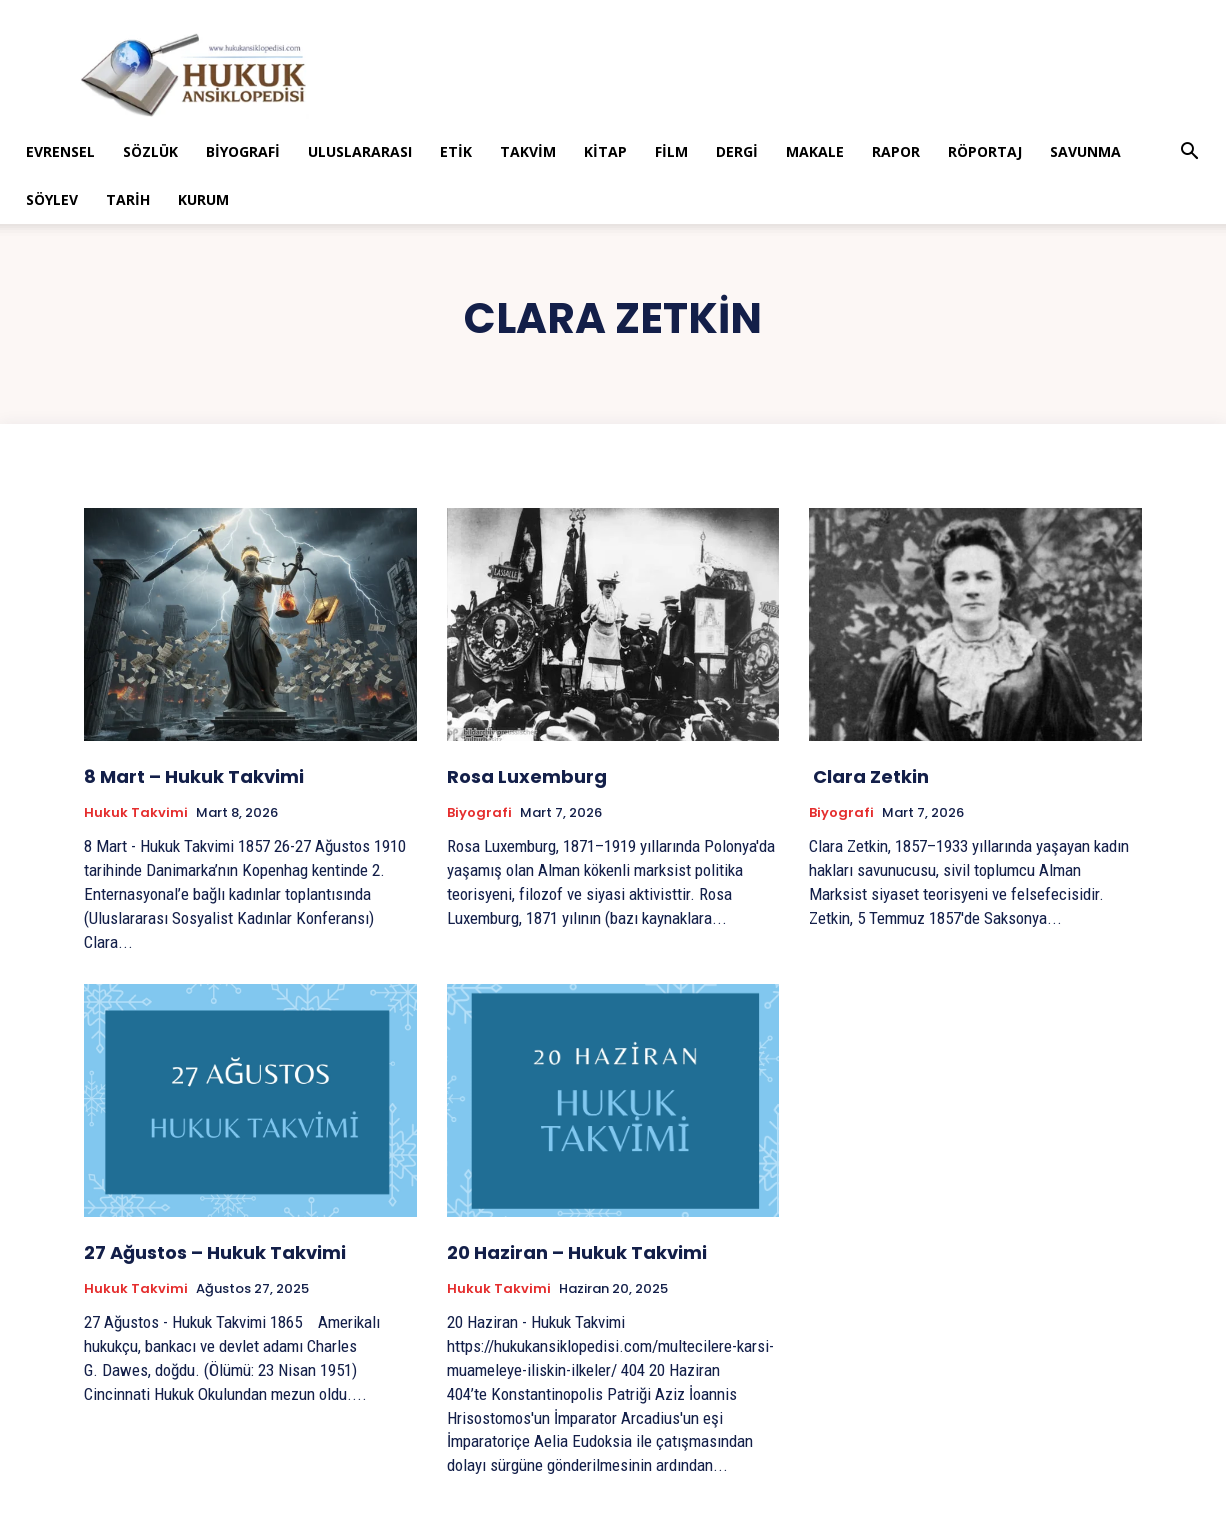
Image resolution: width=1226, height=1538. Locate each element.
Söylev (52, 199)
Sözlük (150, 151)
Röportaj (985, 151)
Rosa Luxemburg (527, 776)
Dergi (737, 151)
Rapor (896, 151)
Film (671, 151)
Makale (815, 151)
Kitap (605, 151)
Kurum (203, 199)
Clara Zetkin (869, 776)
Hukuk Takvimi (136, 813)
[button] (1190, 153)
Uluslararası (360, 151)
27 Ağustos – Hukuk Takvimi (215, 1252)
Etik (456, 151)
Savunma (1085, 151)
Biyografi (243, 151)
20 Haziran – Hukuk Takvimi (577, 1252)
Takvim (528, 151)
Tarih (128, 199)
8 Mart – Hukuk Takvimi (194, 776)
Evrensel (60, 151)
